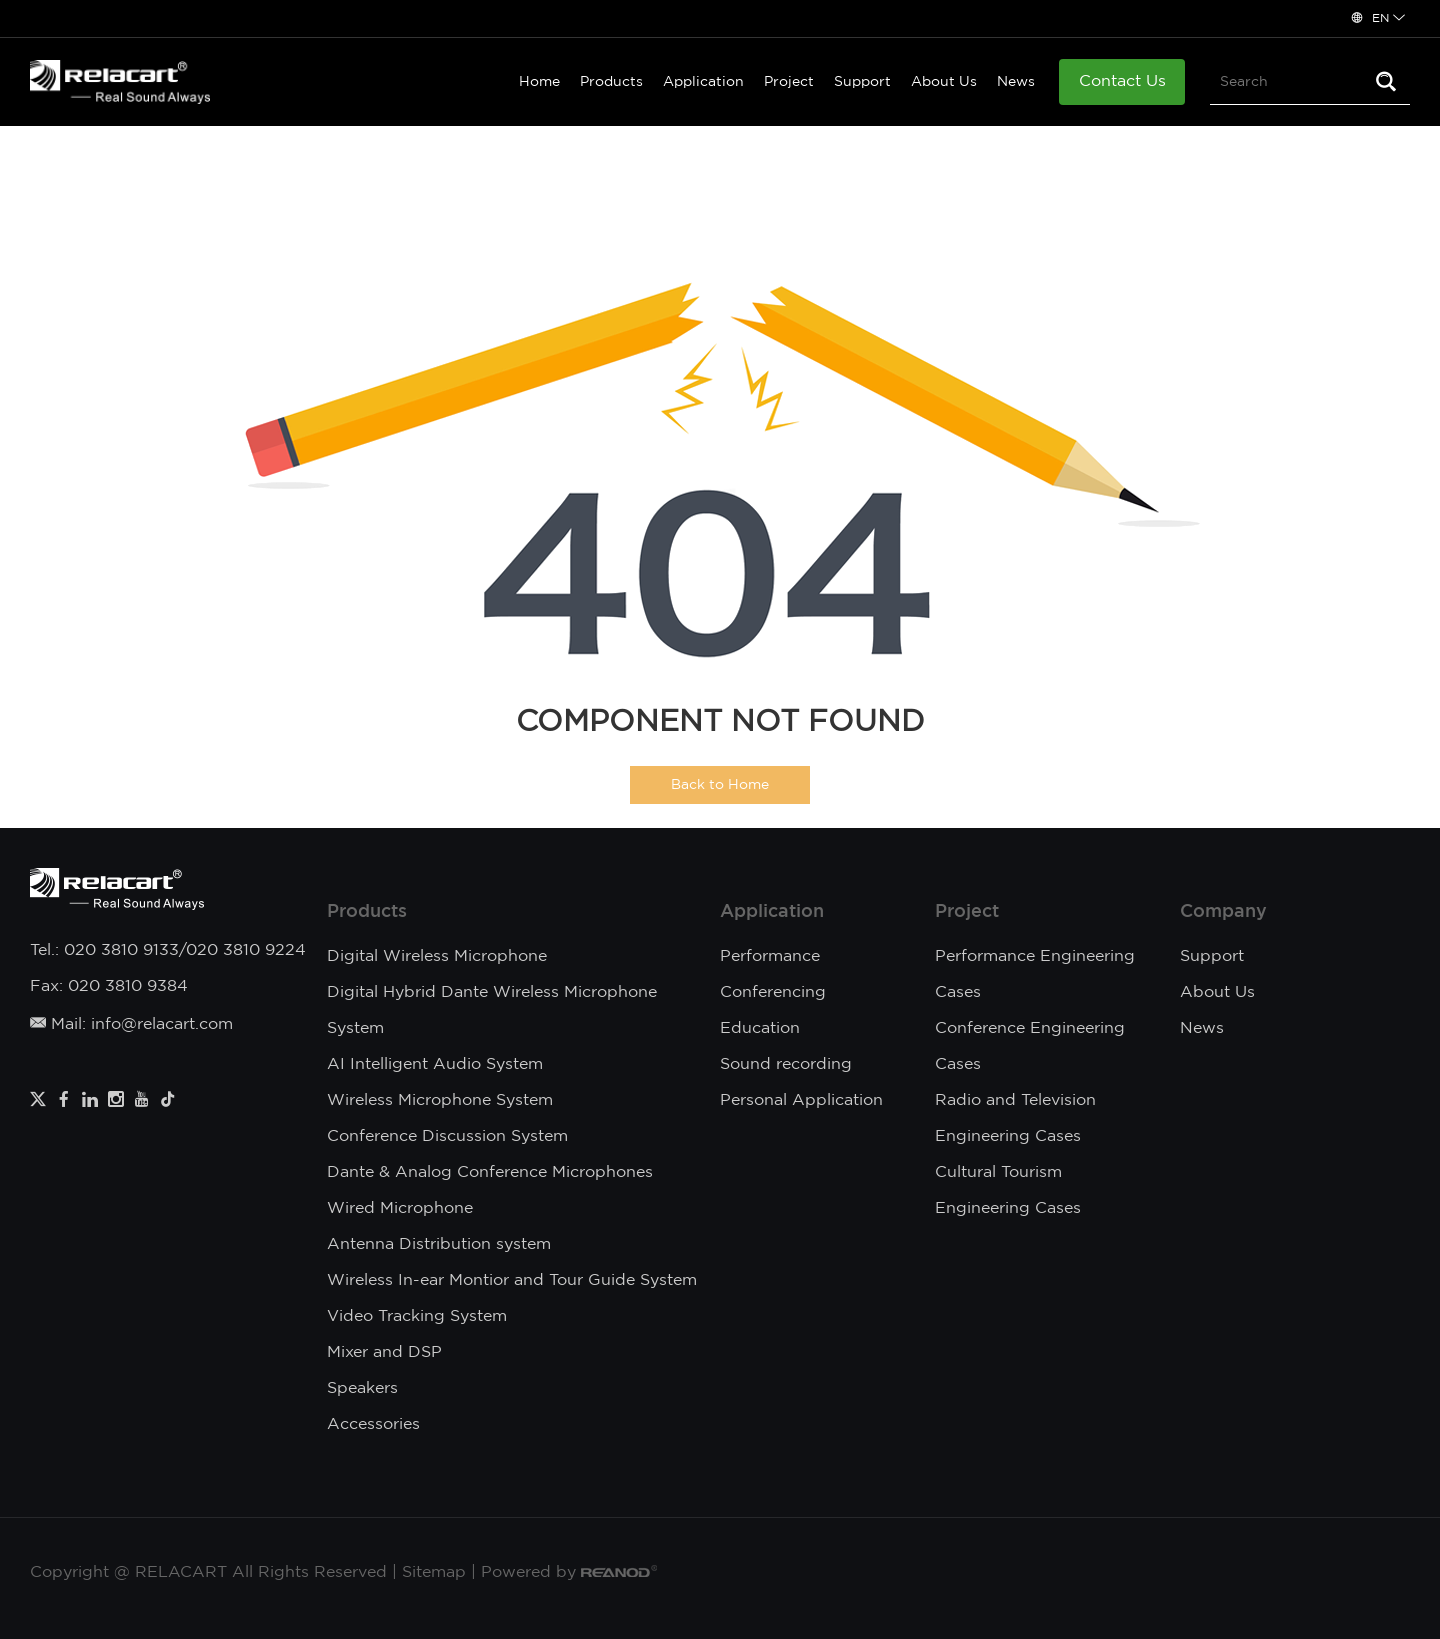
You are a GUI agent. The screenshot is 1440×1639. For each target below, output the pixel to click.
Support (862, 82)
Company (1223, 912)
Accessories (373, 1424)
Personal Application (801, 1100)
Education (760, 1028)
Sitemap (434, 1572)
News (1016, 82)
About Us (944, 82)
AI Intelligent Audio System (435, 1064)
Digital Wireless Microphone (437, 956)
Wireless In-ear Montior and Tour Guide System (512, 1280)
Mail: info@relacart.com (131, 1024)
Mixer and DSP (384, 1352)
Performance (770, 956)
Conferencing (773, 992)
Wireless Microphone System (440, 1100)
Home (539, 82)
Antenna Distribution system (439, 1244)
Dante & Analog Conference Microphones (490, 1172)
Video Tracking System (417, 1316)
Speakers (362, 1388)
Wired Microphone (400, 1208)
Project (789, 82)
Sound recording (786, 1064)
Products (611, 82)
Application (703, 82)
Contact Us (1122, 81)
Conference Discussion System (447, 1136)
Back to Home (720, 785)
